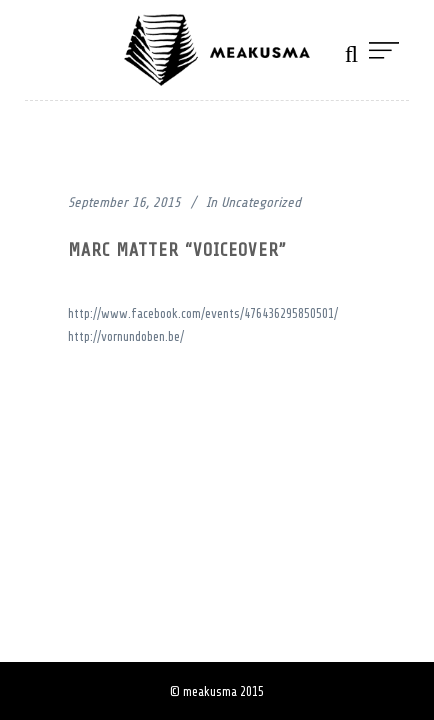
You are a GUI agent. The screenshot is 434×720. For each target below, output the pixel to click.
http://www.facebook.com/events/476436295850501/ (203, 313)
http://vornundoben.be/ (126, 336)
